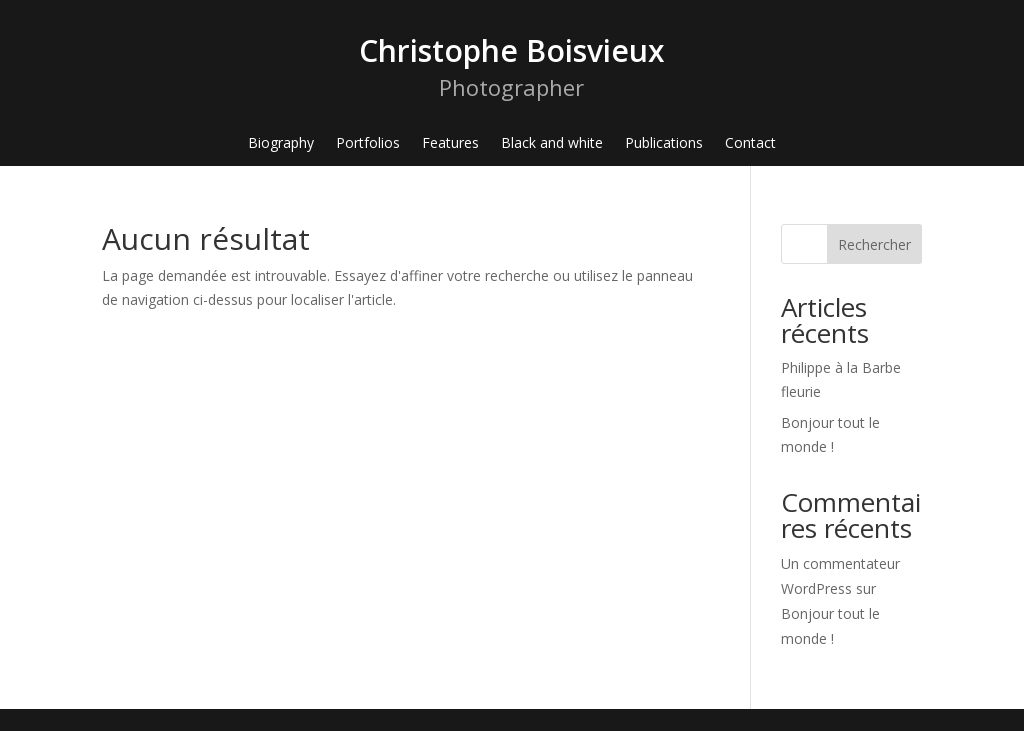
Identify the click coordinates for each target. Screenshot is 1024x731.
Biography (281, 144)
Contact (750, 144)
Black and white (552, 144)
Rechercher (874, 244)
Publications (664, 144)
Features (450, 144)
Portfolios (368, 144)
